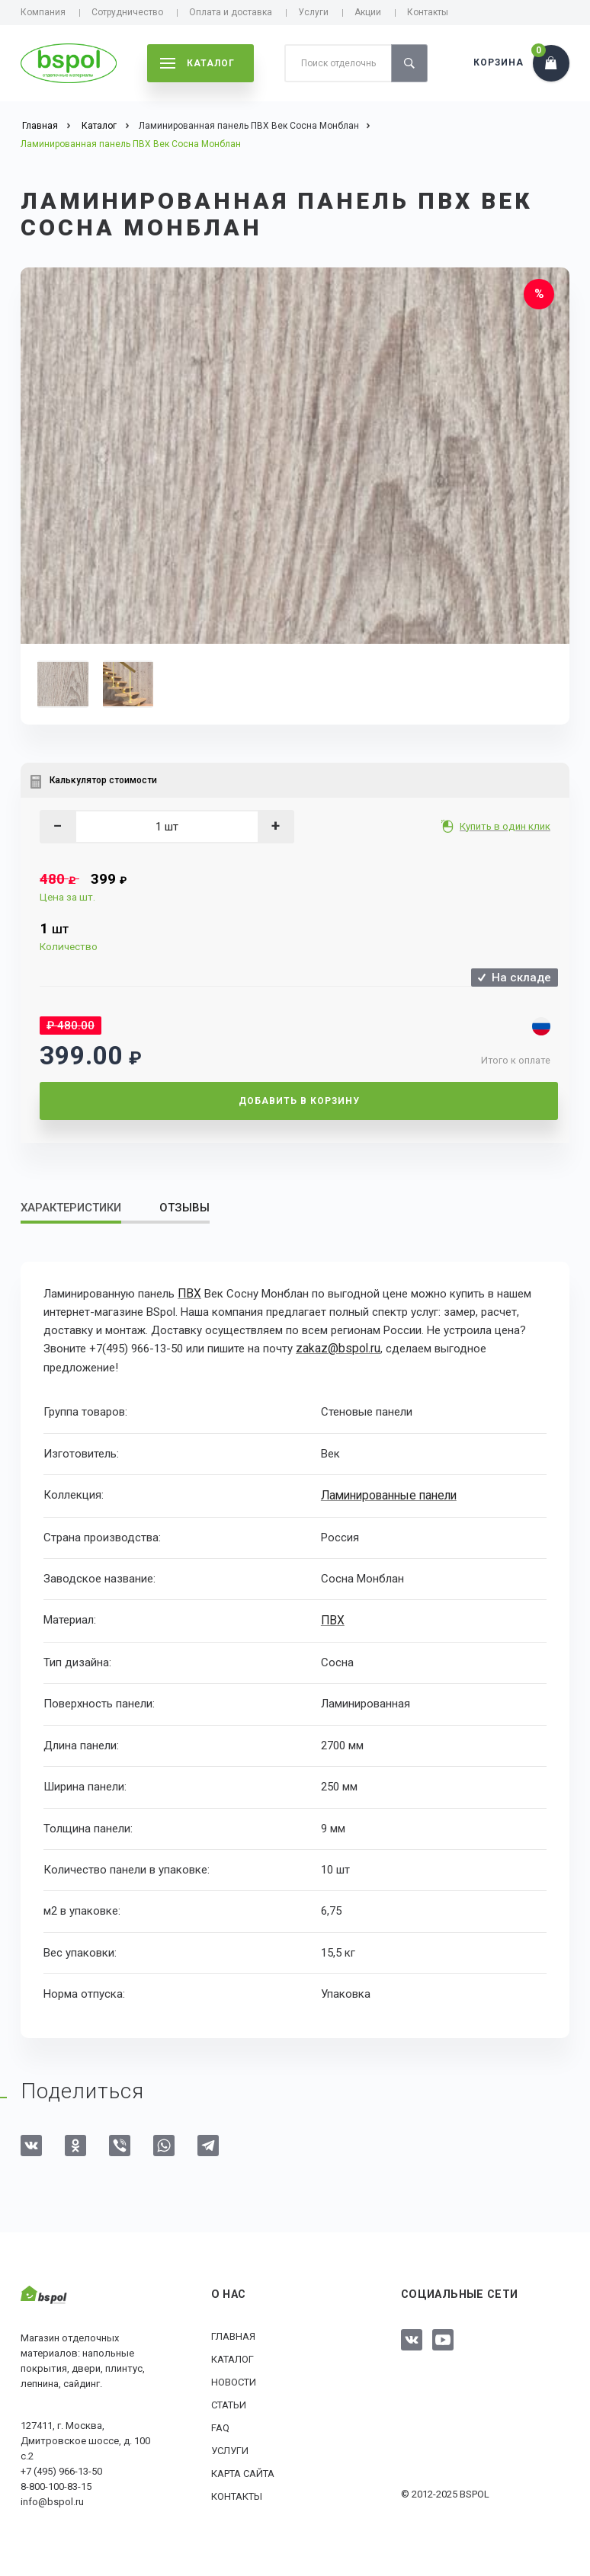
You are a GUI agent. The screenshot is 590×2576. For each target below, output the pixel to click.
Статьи (228, 2402)
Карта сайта (242, 2470)
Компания (43, 12)
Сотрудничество (127, 12)
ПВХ (189, 1294)
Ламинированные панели (390, 1493)
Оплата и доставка (230, 12)
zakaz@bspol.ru (336, 1348)
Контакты (427, 12)
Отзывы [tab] (184, 1207)
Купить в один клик (506, 826)
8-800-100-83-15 (56, 2484)
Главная (233, 2333)
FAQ (220, 2424)
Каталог (232, 2356)
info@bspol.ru (52, 2499)
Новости (233, 2379)
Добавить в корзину (299, 1101)
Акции (367, 12)
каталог (197, 63)
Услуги (313, 12)
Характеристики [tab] (71, 1207)
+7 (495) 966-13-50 (61, 2469)
